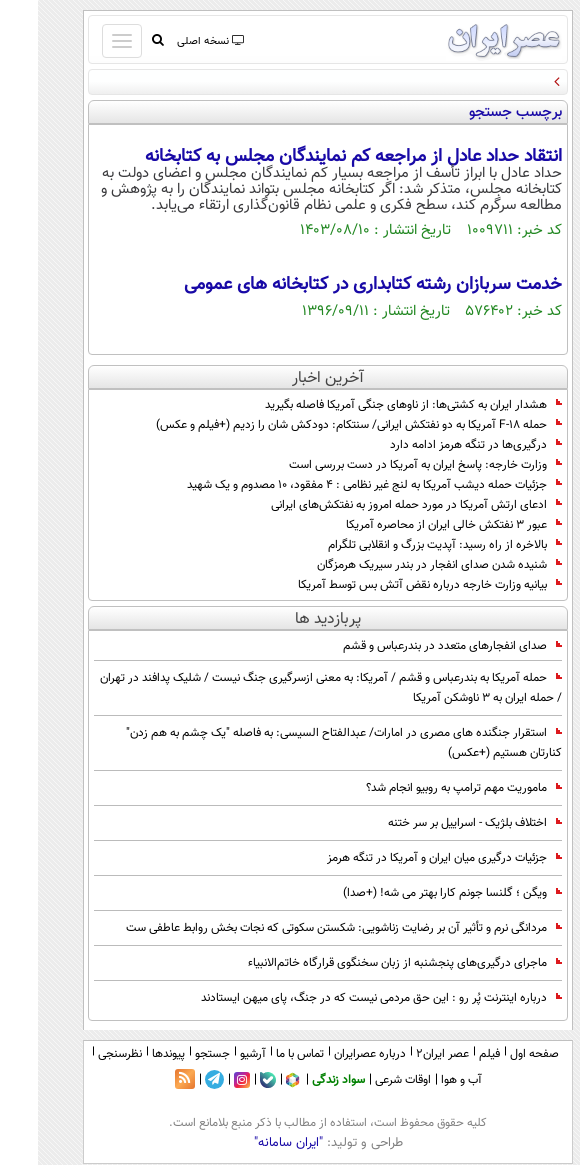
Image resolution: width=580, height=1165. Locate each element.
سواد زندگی (300, 1080)
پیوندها (130, 1054)
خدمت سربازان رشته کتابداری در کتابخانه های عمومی (335, 285)
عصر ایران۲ (404, 1054)
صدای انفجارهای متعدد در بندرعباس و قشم (414, 646)
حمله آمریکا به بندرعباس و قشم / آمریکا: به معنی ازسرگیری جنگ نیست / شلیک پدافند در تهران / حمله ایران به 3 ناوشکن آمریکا (293, 688)
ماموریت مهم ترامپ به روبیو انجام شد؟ (426, 788)
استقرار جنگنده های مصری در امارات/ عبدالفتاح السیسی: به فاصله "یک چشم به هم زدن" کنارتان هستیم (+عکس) (306, 743)
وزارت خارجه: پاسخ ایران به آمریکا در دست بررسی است (387, 465)
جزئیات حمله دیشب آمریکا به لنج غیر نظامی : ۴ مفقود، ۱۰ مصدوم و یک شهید (336, 485)
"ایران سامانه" (250, 1143)
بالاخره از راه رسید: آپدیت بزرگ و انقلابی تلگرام (407, 545)
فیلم (451, 1054)
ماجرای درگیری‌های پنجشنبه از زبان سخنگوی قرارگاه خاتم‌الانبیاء (367, 963)
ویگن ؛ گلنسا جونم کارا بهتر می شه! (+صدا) (414, 893)
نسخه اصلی (171, 41)
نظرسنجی (82, 1054)
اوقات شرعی (365, 1080)
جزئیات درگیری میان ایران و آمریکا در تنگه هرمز (406, 858)
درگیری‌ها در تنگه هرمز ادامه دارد (438, 445)
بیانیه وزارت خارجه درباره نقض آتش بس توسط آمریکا (392, 585)
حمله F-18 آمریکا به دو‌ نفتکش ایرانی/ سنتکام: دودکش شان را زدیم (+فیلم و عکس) (321, 425)
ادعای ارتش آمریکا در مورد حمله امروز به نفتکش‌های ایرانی (378, 505)
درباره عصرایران (332, 1054)
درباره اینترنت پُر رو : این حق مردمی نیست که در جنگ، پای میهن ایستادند (343, 998)
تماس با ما (262, 1054)
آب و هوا (423, 1080)
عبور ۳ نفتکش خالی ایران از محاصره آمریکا (416, 525)
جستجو (174, 1054)
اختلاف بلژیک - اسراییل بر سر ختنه (437, 823)
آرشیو (215, 1054)
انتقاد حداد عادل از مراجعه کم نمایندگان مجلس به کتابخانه (315, 157)
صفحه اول (496, 1054)
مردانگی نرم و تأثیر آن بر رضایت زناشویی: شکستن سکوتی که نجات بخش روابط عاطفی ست (306, 928)
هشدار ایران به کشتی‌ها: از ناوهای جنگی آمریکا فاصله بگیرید (375, 405)
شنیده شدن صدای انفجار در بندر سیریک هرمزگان (401, 565)
